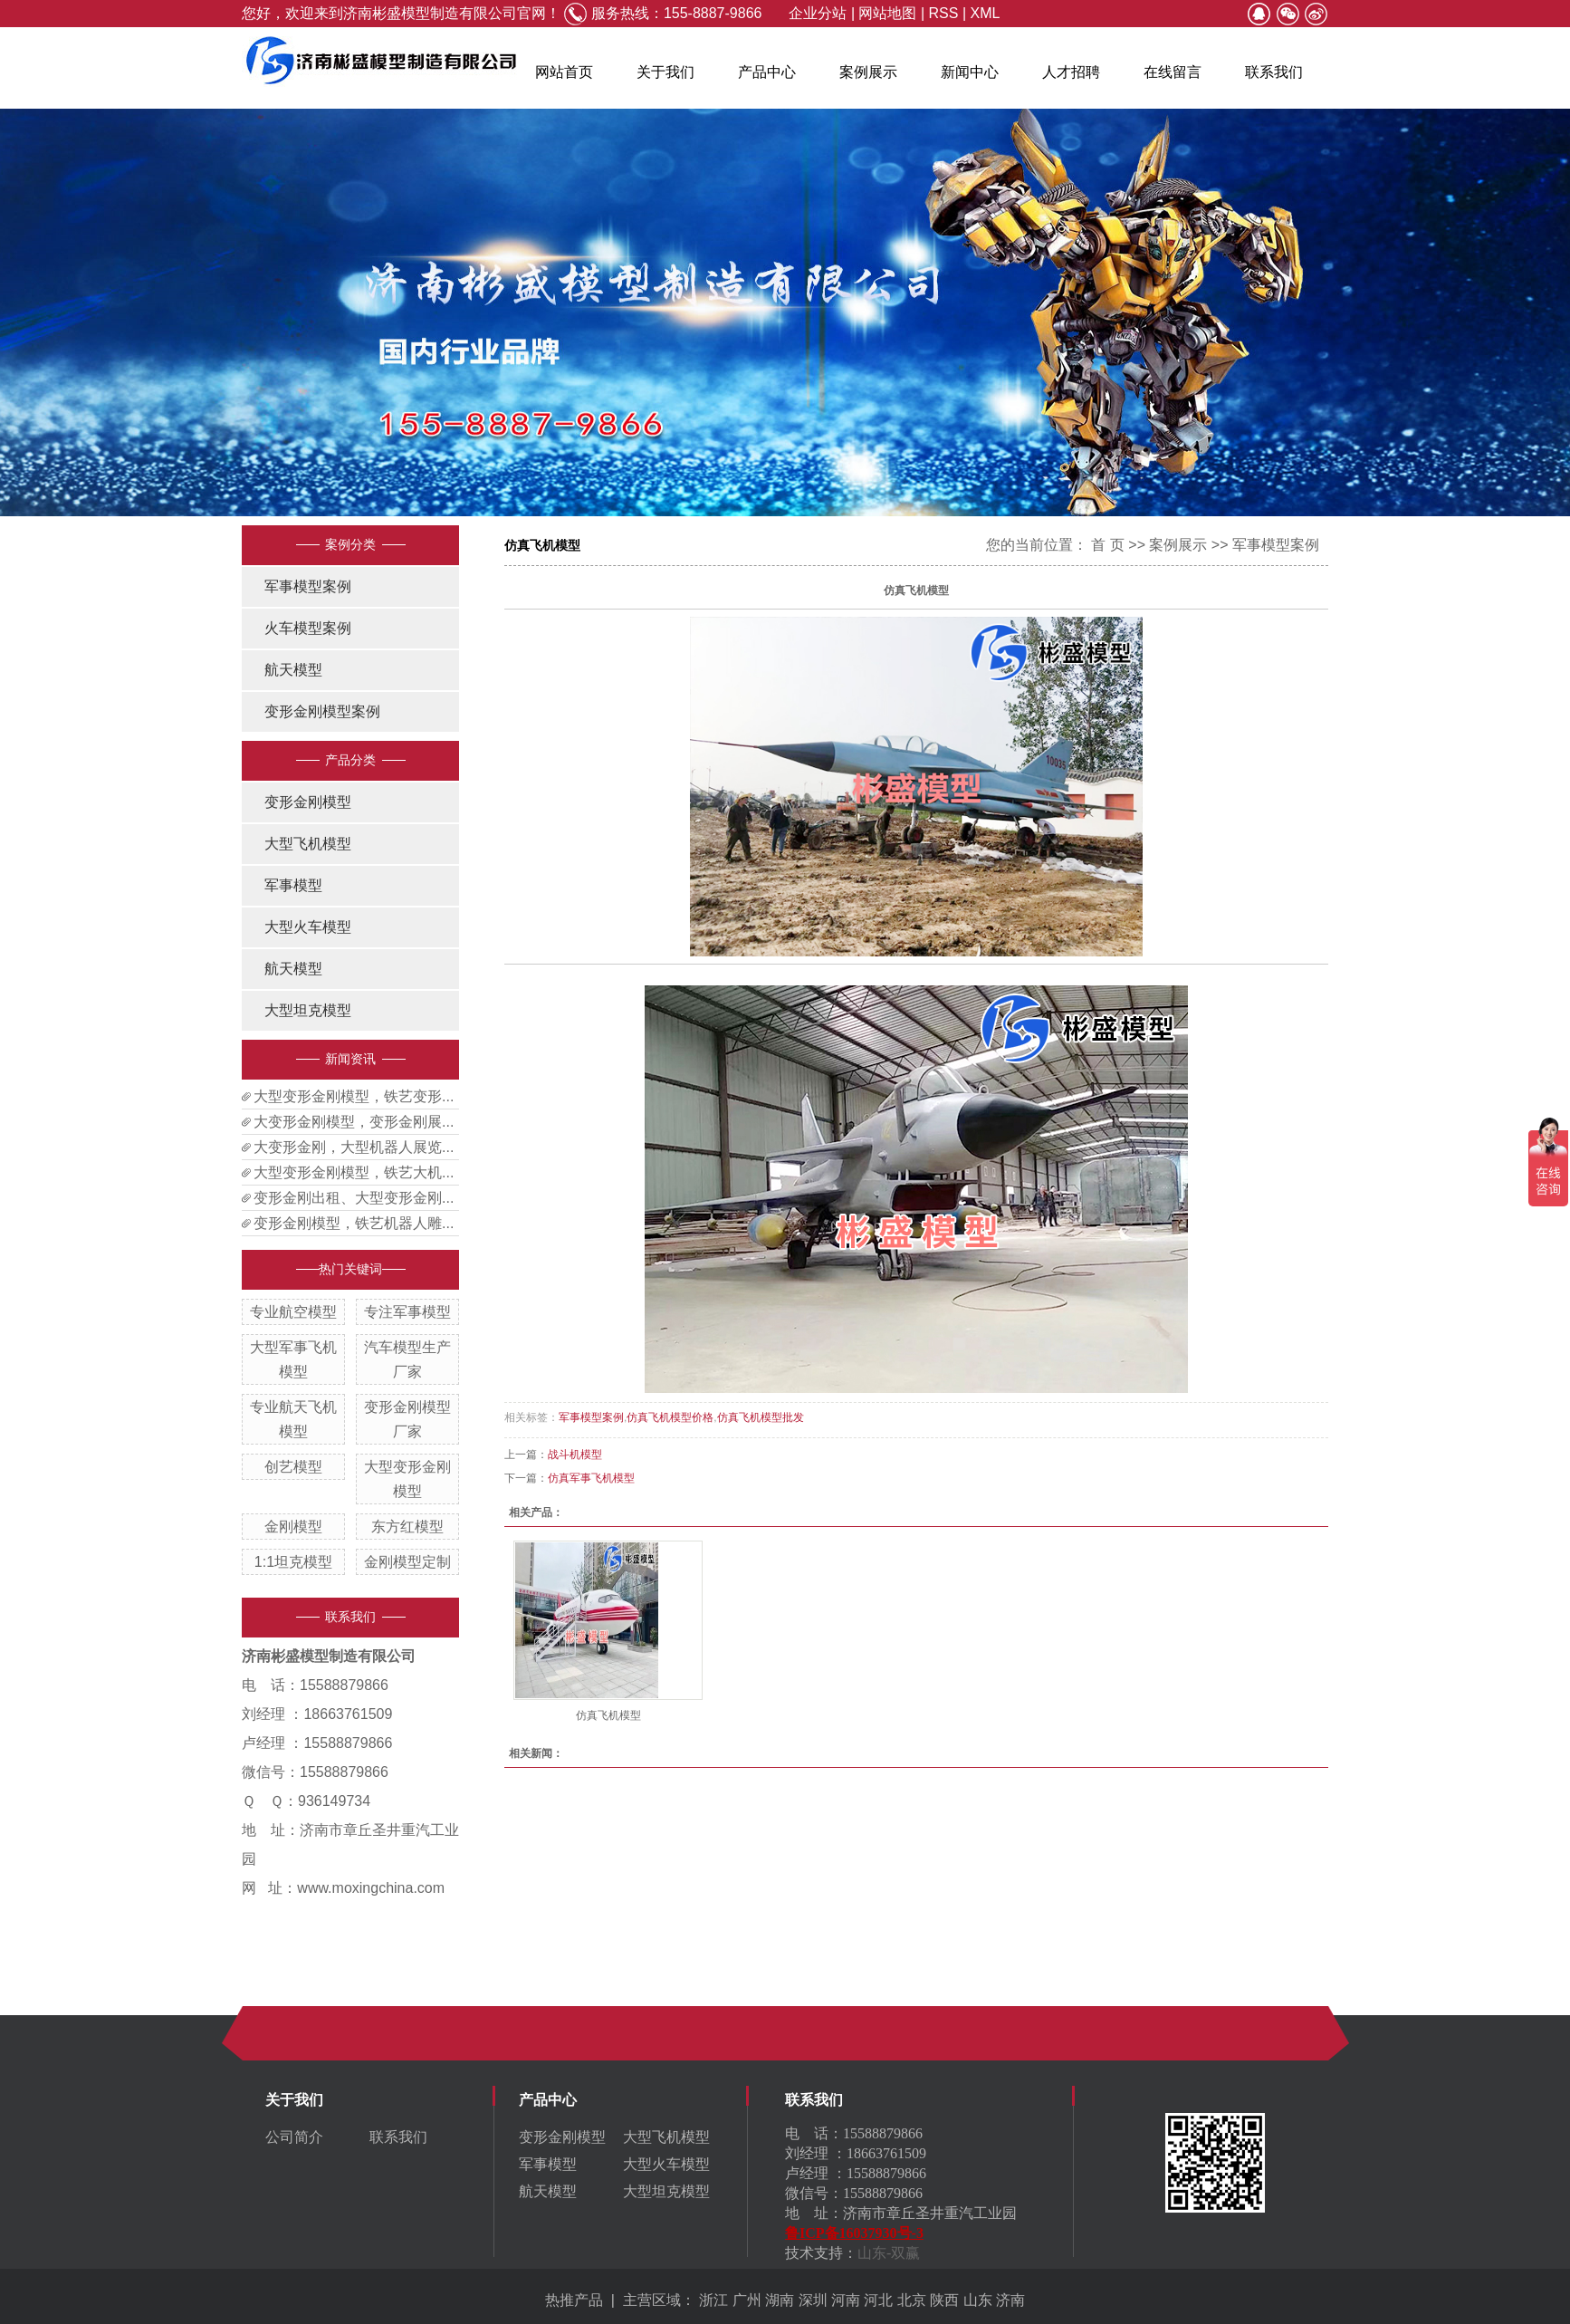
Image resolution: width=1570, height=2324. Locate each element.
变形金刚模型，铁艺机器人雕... (354, 1223)
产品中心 (767, 72)
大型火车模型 (307, 927)
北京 (911, 2300)
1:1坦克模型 (293, 1562)
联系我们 (1274, 72)
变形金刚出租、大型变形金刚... (354, 1197)
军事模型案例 (307, 586)
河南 (845, 2300)
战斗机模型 (575, 1454)
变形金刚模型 (307, 802)
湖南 (779, 2300)
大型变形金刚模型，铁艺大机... (354, 1172)
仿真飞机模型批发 (760, 1417)
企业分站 (818, 13)
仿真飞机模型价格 (670, 1417)
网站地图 (887, 13)
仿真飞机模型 (608, 1715)
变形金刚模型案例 (322, 711)
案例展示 (868, 72)
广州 (746, 2300)
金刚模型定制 (407, 1562)
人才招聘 (1071, 72)
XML (985, 13)
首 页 (1107, 544)
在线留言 (1172, 72)
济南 (1010, 2300)
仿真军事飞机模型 (591, 1478)
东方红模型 (407, 1526)
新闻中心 (970, 72)
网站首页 (564, 72)
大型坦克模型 (307, 1010)
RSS (944, 13)
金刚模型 (293, 1526)
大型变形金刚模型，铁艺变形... (354, 1096)
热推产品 (574, 2300)
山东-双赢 (888, 2253)
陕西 (944, 2300)
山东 (977, 2300)
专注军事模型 (407, 1312)
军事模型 (293, 885)
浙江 (713, 2300)
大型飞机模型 (307, 843)
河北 (878, 2300)
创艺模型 (293, 1466)
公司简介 (294, 2137)
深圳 (813, 2300)
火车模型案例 (307, 628)
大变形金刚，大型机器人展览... (354, 1147)
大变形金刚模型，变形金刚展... (354, 1121)
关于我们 (665, 72)
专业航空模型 (293, 1312)
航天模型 (293, 669)
